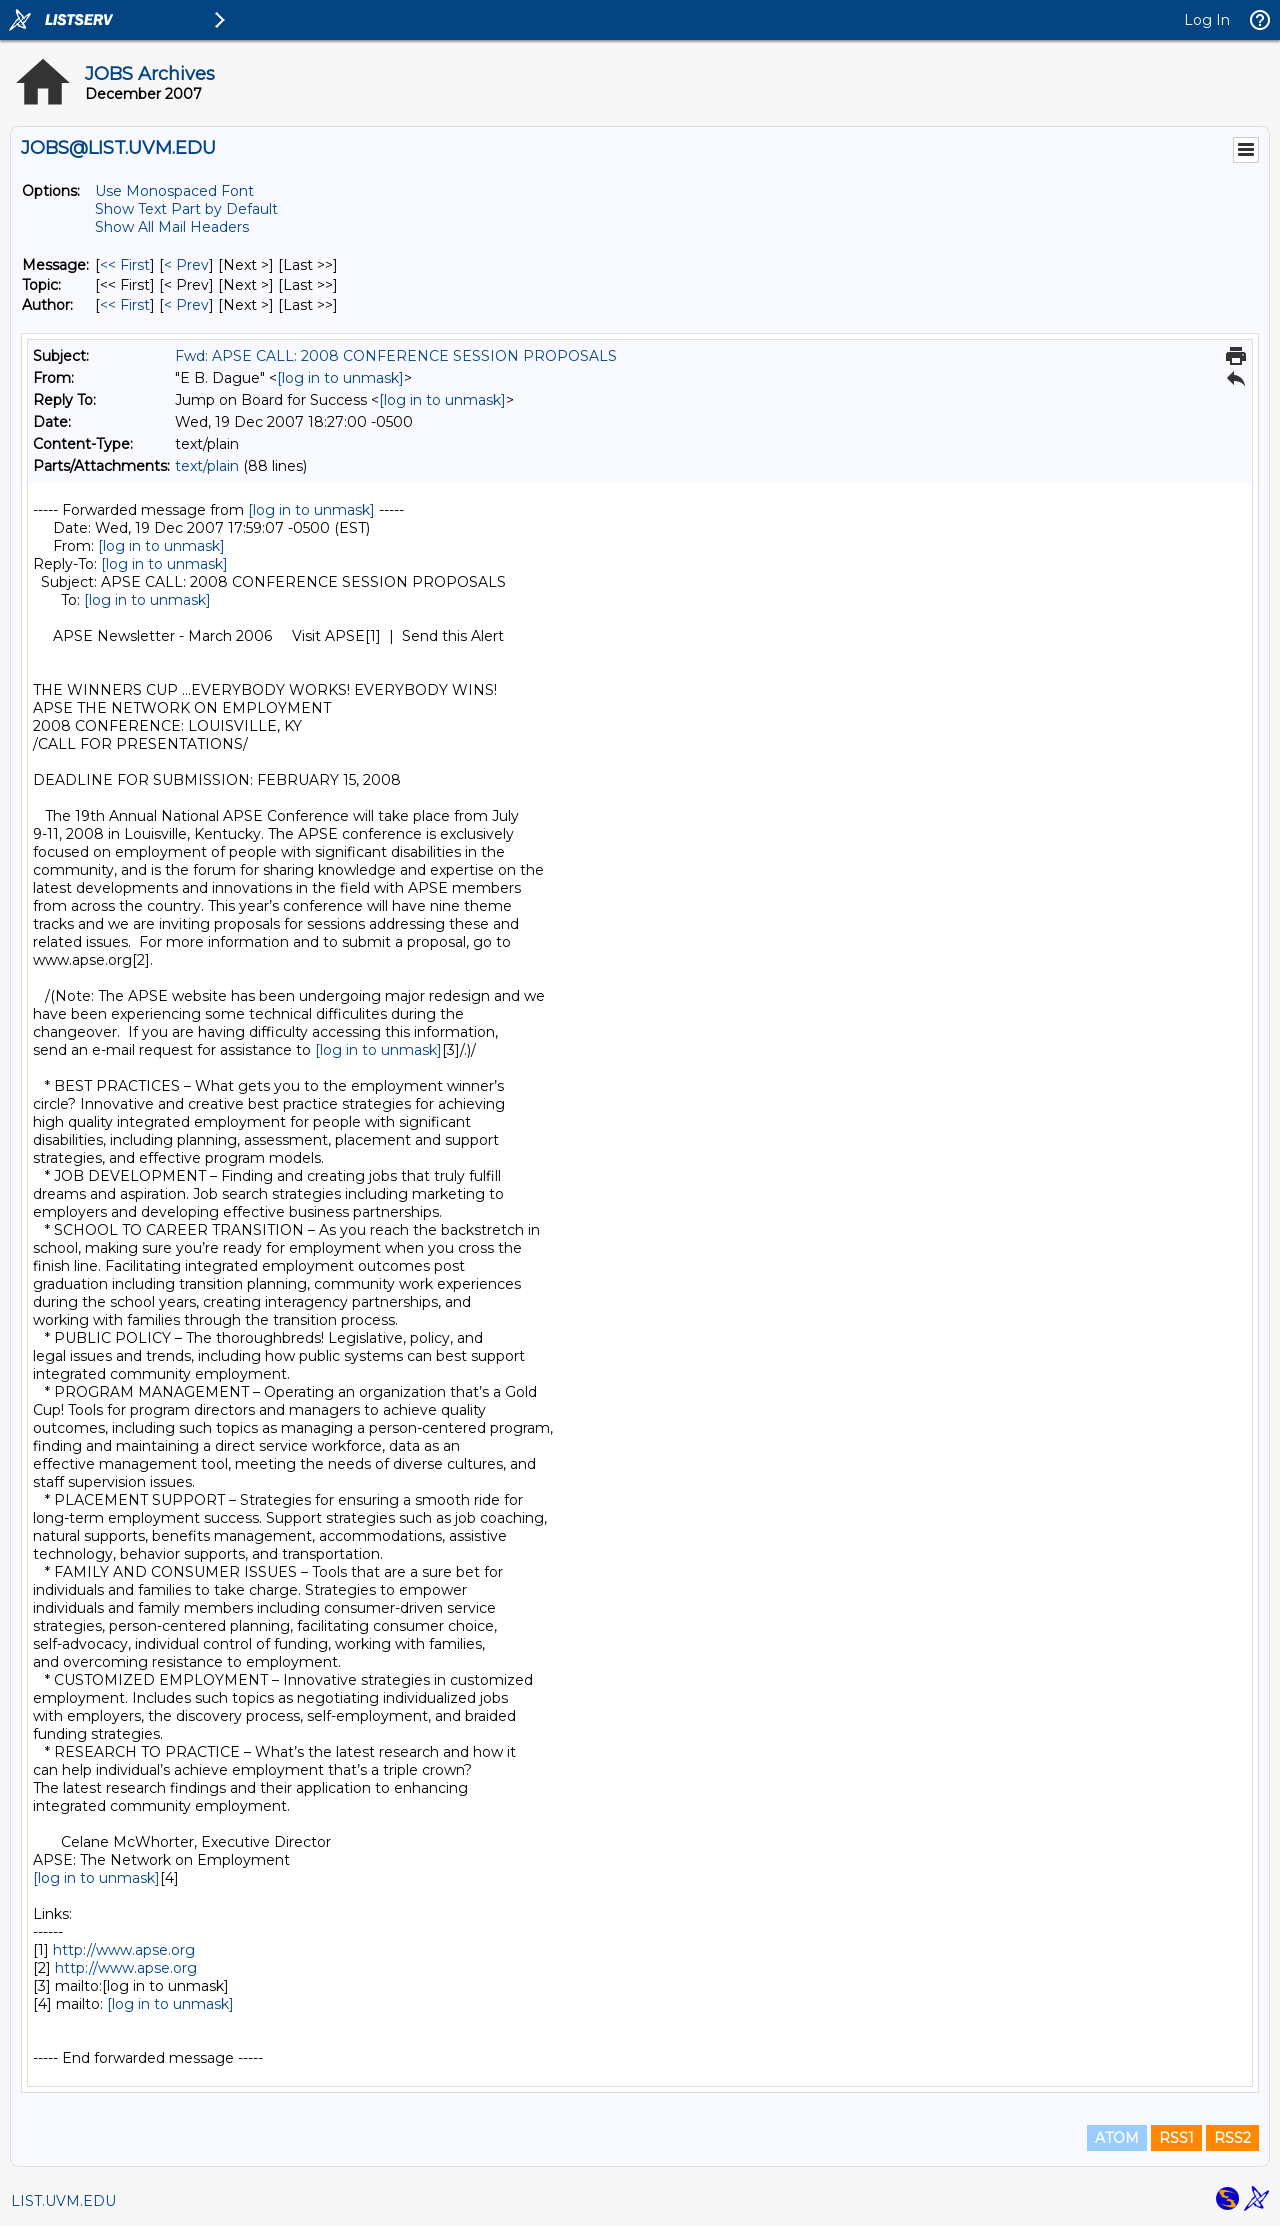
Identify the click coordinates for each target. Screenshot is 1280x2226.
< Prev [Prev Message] (186, 265)
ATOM (1117, 2138)
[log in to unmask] (340, 378)
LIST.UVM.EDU (63, 2201)
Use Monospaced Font (174, 191)
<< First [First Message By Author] (125, 305)
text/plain (207, 466)
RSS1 (1176, 2138)
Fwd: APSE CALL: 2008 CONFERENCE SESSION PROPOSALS (396, 356)
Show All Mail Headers (172, 227)
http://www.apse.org (124, 1950)
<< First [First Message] (125, 265)
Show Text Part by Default (186, 209)
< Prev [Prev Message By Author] (186, 305)
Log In (1207, 20)
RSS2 (1232, 2138)
